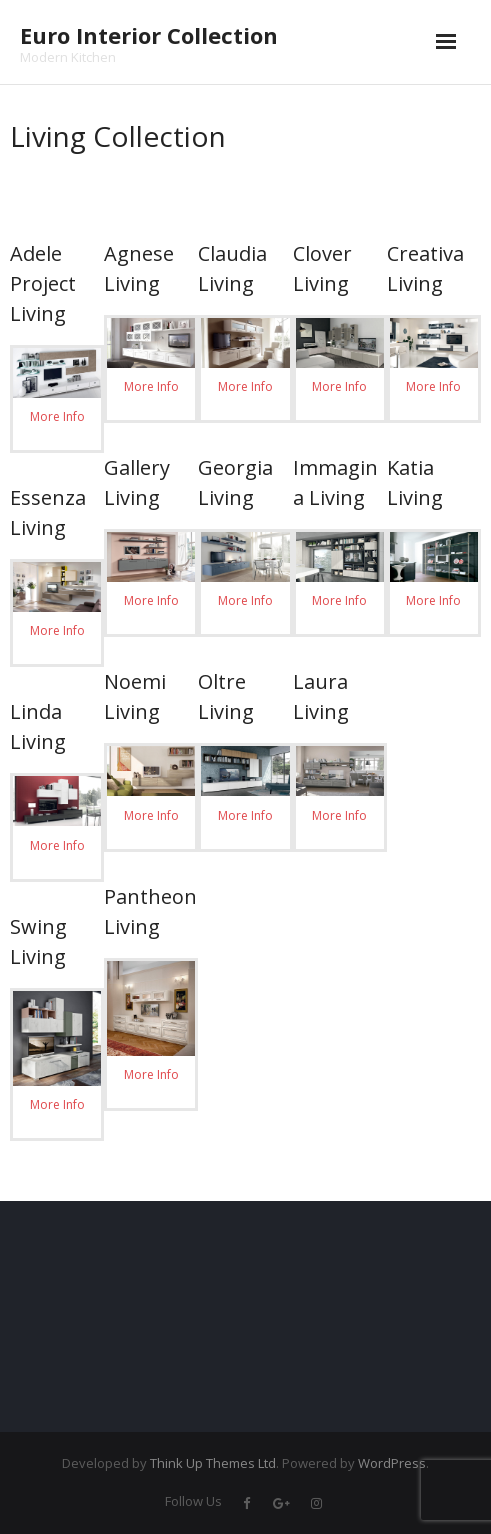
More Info (57, 416)
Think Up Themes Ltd (213, 1463)
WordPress (392, 1463)
